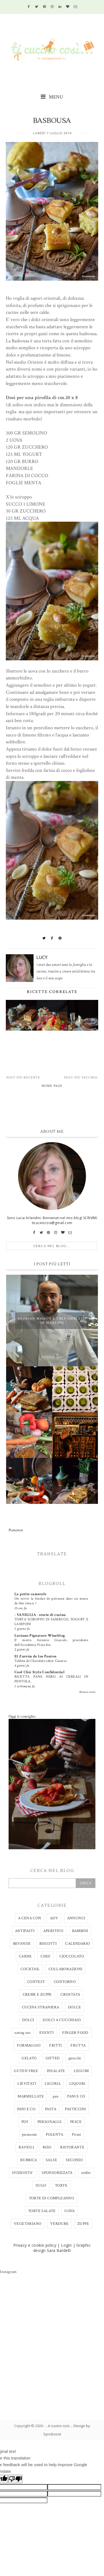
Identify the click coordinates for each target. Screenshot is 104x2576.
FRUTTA (78, 2045)
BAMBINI (80, 1930)
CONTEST (36, 1981)
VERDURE (59, 2223)
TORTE (61, 2185)
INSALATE (56, 2070)
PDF (25, 2121)
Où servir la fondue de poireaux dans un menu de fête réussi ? (51, 1601)
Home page (52, 1086)
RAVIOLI (26, 2147)
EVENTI (46, 2032)
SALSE (51, 2160)
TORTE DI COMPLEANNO (51, 2198)
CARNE (25, 1956)
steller (86, 2172)
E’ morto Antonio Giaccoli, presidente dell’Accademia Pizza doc (51, 1642)
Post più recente (23, 1077)
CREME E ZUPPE (37, 1994)
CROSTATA (70, 1994)
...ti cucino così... (59, 2425)
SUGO (40, 2185)
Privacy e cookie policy (34, 2245)
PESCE (76, 2121)
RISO (47, 2147)
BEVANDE (22, 1943)
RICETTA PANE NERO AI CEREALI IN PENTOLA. (51, 1679)
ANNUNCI (76, 1918)
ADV (54, 1918)
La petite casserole (30, 1594)
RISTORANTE (72, 2147)
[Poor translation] (15, 2479)
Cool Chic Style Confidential (39, 1672)
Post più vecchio (81, 1077)
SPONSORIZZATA (57, 2172)
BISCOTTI (48, 1943)
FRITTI (55, 2045)
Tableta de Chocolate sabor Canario (40, 1660)
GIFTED (52, 2058)
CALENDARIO (77, 1943)
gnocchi (75, 2058)
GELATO (29, 2058)
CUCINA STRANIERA (40, 2007)
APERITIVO (53, 1930)
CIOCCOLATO (71, 1956)
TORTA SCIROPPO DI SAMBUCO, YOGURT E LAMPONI (51, 1621)
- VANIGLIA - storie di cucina (40, 1614)
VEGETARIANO (27, 2223)
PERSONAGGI (49, 2121)
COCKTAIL (30, 1969)
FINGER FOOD (75, 2032)
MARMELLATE (30, 2096)
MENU (52, 97)
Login (66, 2245)
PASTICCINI (75, 2109)
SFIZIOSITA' (22, 2172)
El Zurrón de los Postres (35, 1656)
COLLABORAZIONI (65, 1969)
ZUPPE (83, 2223)
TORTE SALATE (42, 2210)
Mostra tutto (87, 1692)
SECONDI (74, 2160)
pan (56, 2096)
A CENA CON (29, 1918)
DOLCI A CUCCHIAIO (62, 2020)
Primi (76, 2134)
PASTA (50, 2109)
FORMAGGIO (28, 2045)
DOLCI (28, 2020)
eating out (22, 2032)
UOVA (69, 2210)
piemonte (29, 2134)
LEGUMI (81, 2070)
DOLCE (74, 2007)
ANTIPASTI (25, 1930)
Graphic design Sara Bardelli (62, 2248)
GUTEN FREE (26, 2070)
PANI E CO (76, 2096)
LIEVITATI (26, 2083)
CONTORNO (65, 1981)
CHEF (45, 1956)
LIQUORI (77, 2083)
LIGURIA (52, 2083)
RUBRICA (28, 2160)
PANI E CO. (26, 2109)
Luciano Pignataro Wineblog (39, 1635)
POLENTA (54, 2134)
